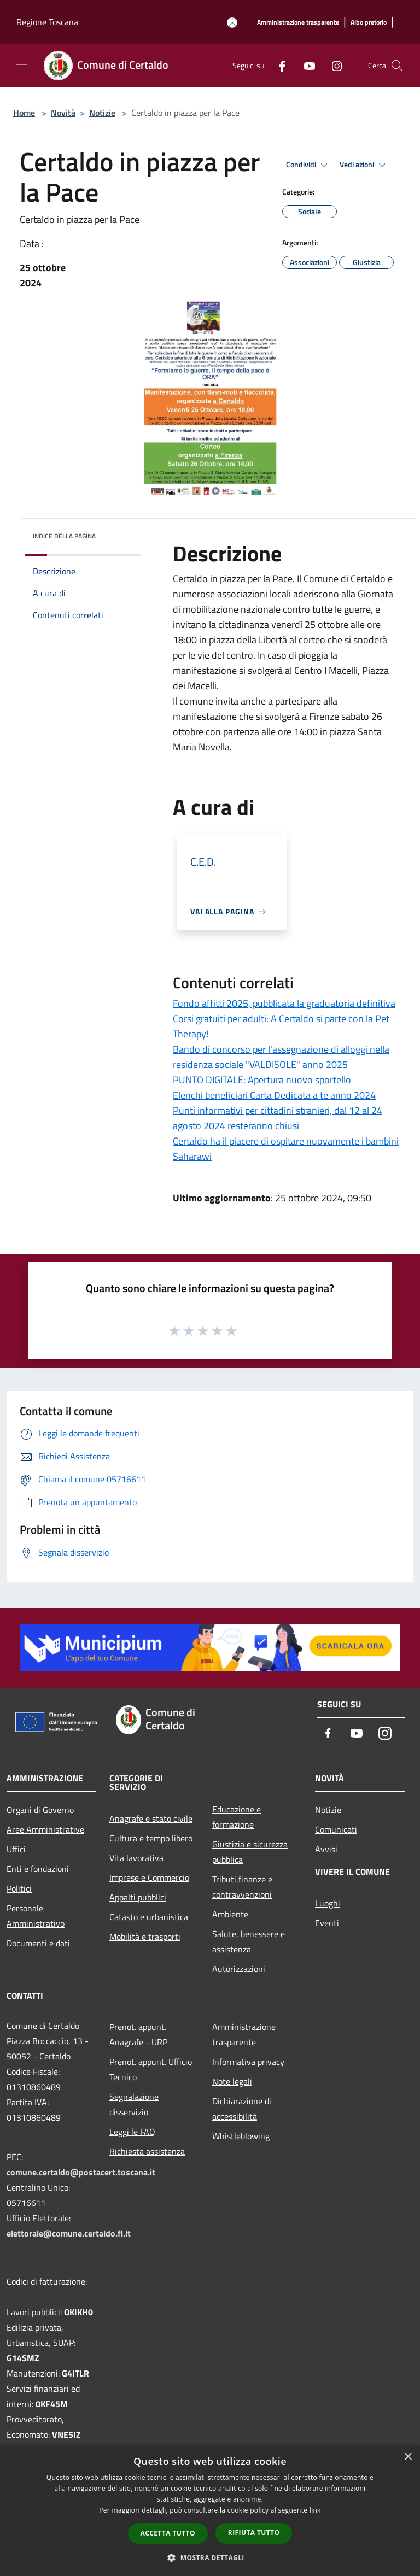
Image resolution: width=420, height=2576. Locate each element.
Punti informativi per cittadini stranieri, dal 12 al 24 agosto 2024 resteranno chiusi (277, 1118)
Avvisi (326, 1849)
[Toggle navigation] (21, 64)
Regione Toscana (47, 21)
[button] (210, 2557)
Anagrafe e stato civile (150, 1818)
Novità (63, 112)
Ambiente (230, 1914)
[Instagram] (332, 65)
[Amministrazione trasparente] (298, 22)
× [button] (408, 2457)
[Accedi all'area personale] (232, 22)
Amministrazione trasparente (244, 2034)
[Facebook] (278, 65)
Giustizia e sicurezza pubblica (250, 1852)
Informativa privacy (248, 2061)
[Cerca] (397, 65)
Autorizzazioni (238, 1968)
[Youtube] (305, 65)
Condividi (308, 165)
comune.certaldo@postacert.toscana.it (81, 2172)
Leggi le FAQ (132, 2131)
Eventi (327, 1922)
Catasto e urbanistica (148, 1916)
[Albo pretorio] (369, 22)
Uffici (16, 1849)
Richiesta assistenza (147, 2151)
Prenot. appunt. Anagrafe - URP (138, 2034)
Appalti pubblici (137, 1897)
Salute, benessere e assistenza (248, 1941)
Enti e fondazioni (38, 1868)
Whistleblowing (241, 2136)
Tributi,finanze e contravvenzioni (242, 1887)
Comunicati (336, 1829)
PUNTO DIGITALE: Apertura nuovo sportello (262, 1079)
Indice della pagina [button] (64, 536)
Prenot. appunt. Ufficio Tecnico (150, 2069)
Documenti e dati (38, 1943)
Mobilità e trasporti (144, 1936)
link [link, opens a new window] (315, 2510)
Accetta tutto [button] (168, 2533)
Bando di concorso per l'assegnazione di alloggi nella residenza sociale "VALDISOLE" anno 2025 (281, 1057)
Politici (19, 1888)
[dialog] (210, 2510)
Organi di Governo (40, 1809)
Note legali (232, 2081)
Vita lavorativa (136, 1857)
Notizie (102, 112)
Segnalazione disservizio (134, 2104)
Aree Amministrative (45, 1829)
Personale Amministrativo (36, 1916)
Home (24, 112)
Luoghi (327, 1903)
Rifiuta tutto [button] (254, 2532)
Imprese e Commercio (149, 1877)
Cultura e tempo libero (150, 1838)
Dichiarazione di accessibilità (241, 2108)
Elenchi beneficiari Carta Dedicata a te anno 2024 (274, 1095)
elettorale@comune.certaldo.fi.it (69, 2233)
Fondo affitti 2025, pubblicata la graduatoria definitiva (284, 1003)
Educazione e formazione (236, 1817)
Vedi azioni (364, 165)
